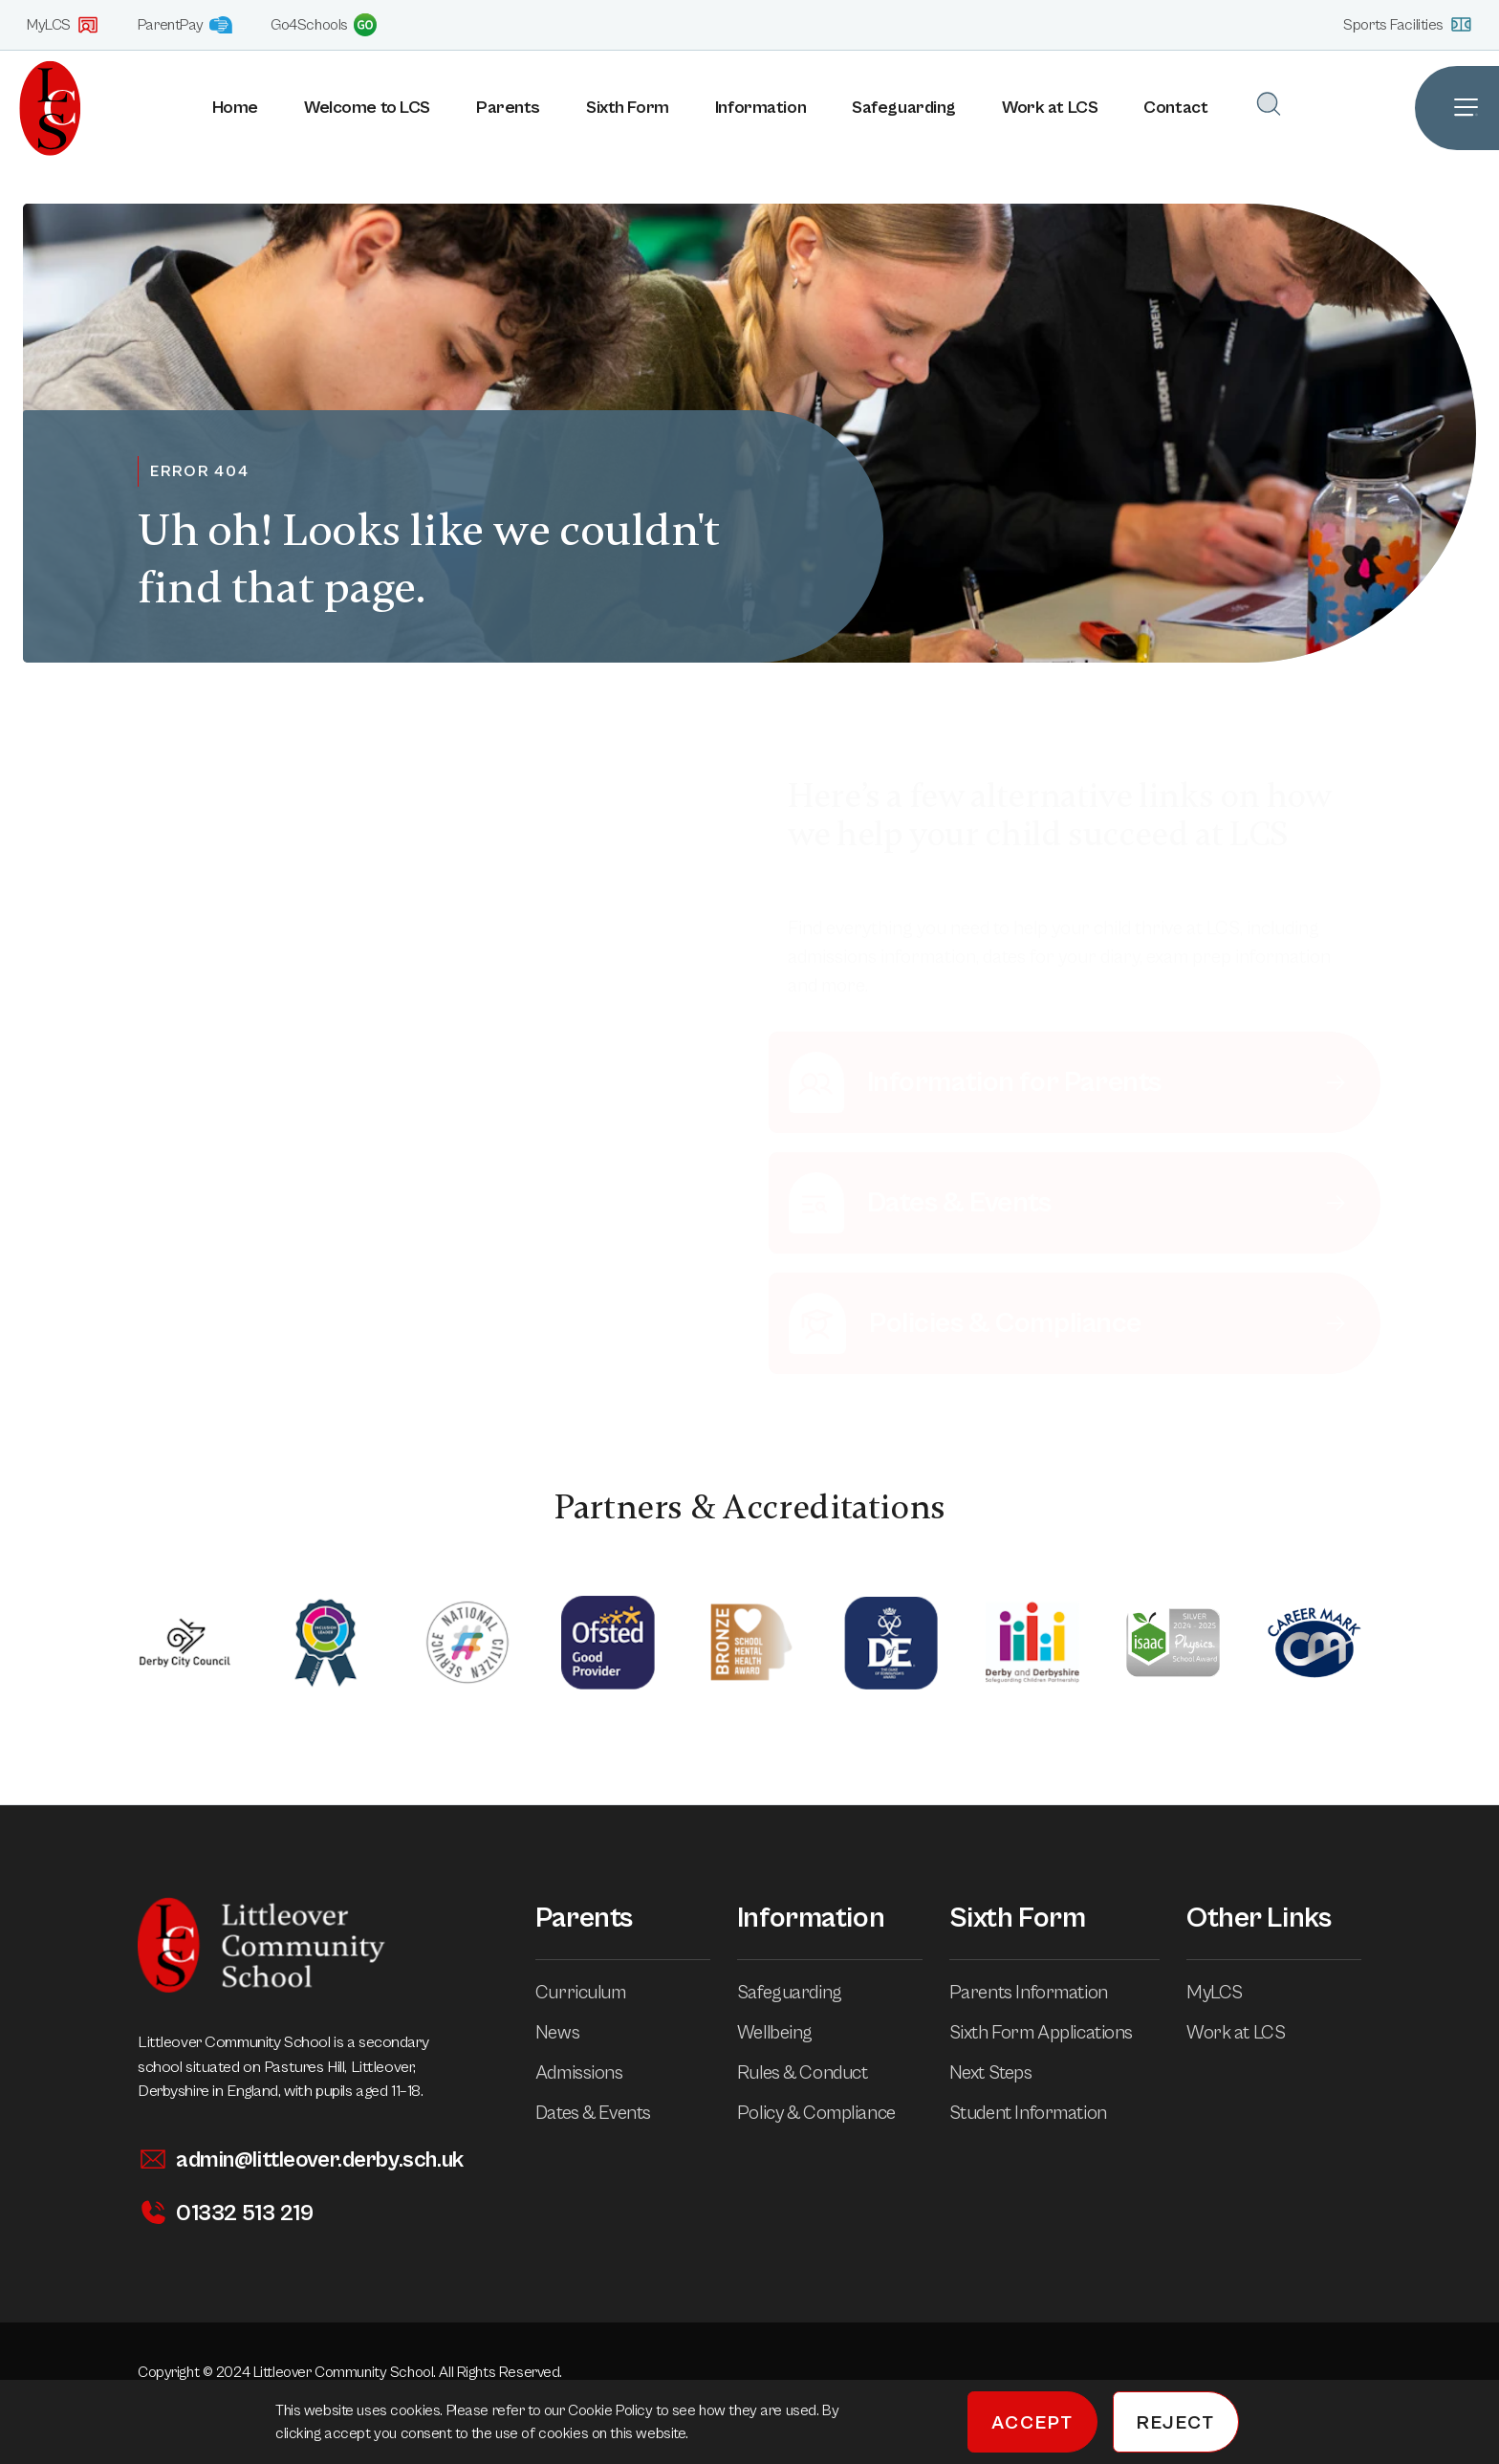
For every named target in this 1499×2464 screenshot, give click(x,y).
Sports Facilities (1407, 24)
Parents (508, 108)
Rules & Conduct (816, 2073)
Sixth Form (627, 108)
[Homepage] (40, 108)
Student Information (1041, 2114)
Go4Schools (324, 24)
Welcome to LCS (367, 108)
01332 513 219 (225, 2213)
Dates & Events (606, 2114)
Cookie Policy (612, 2410)
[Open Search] (1268, 104)
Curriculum (594, 1993)
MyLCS (63, 24)
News (570, 2033)
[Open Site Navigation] (1457, 108)
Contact (1175, 108)
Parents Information (1042, 1993)
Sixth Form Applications (1054, 2033)
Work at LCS (1049, 108)
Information (760, 108)
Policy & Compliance (830, 2114)
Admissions (592, 2073)
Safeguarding (904, 108)
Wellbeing (788, 2033)
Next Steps (1004, 2073)
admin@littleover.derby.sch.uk (301, 2159)
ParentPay (185, 25)
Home (235, 108)
